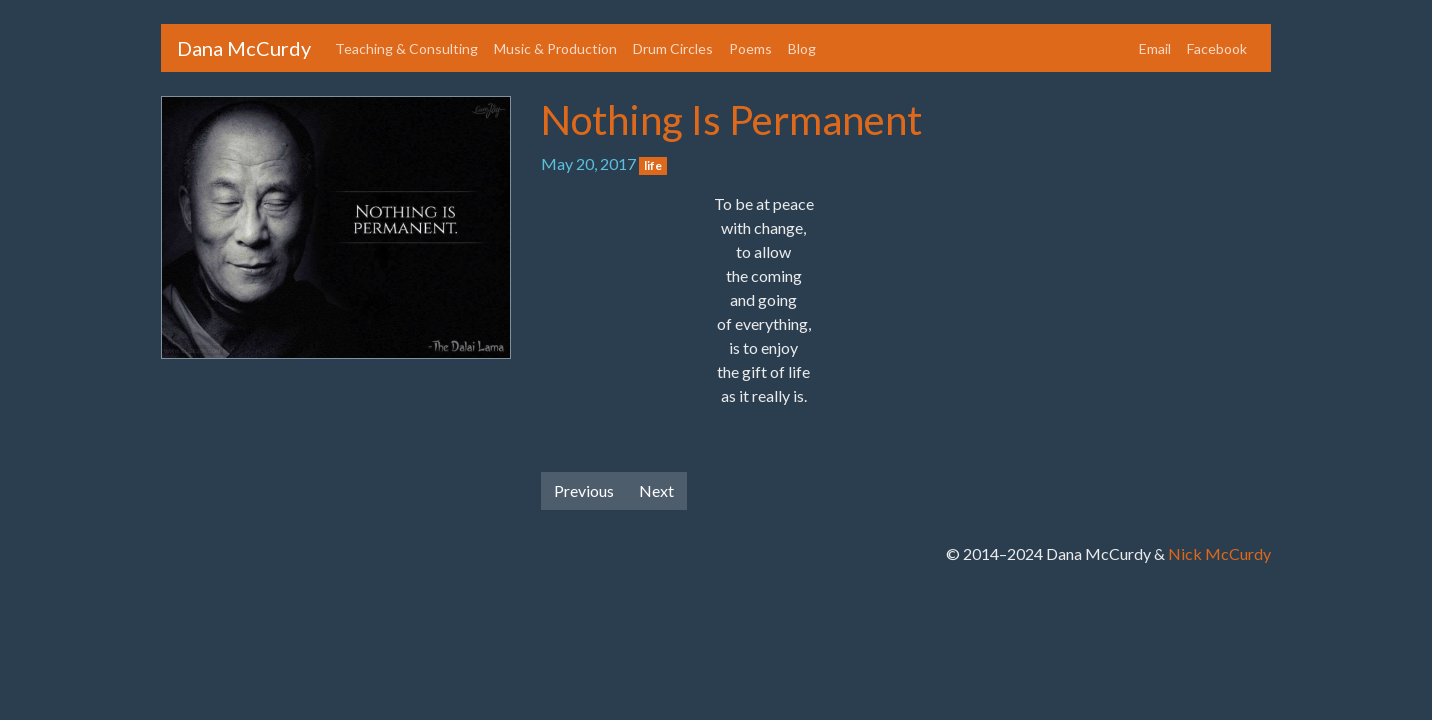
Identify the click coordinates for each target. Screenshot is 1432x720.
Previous (584, 490)
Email (1155, 48)
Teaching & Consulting (406, 48)
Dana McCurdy (244, 48)
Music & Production (555, 48)
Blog (802, 48)
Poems (750, 48)
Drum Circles (673, 48)
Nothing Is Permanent (731, 120)
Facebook (1217, 48)
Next (656, 490)
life (653, 165)
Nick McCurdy (1219, 553)
